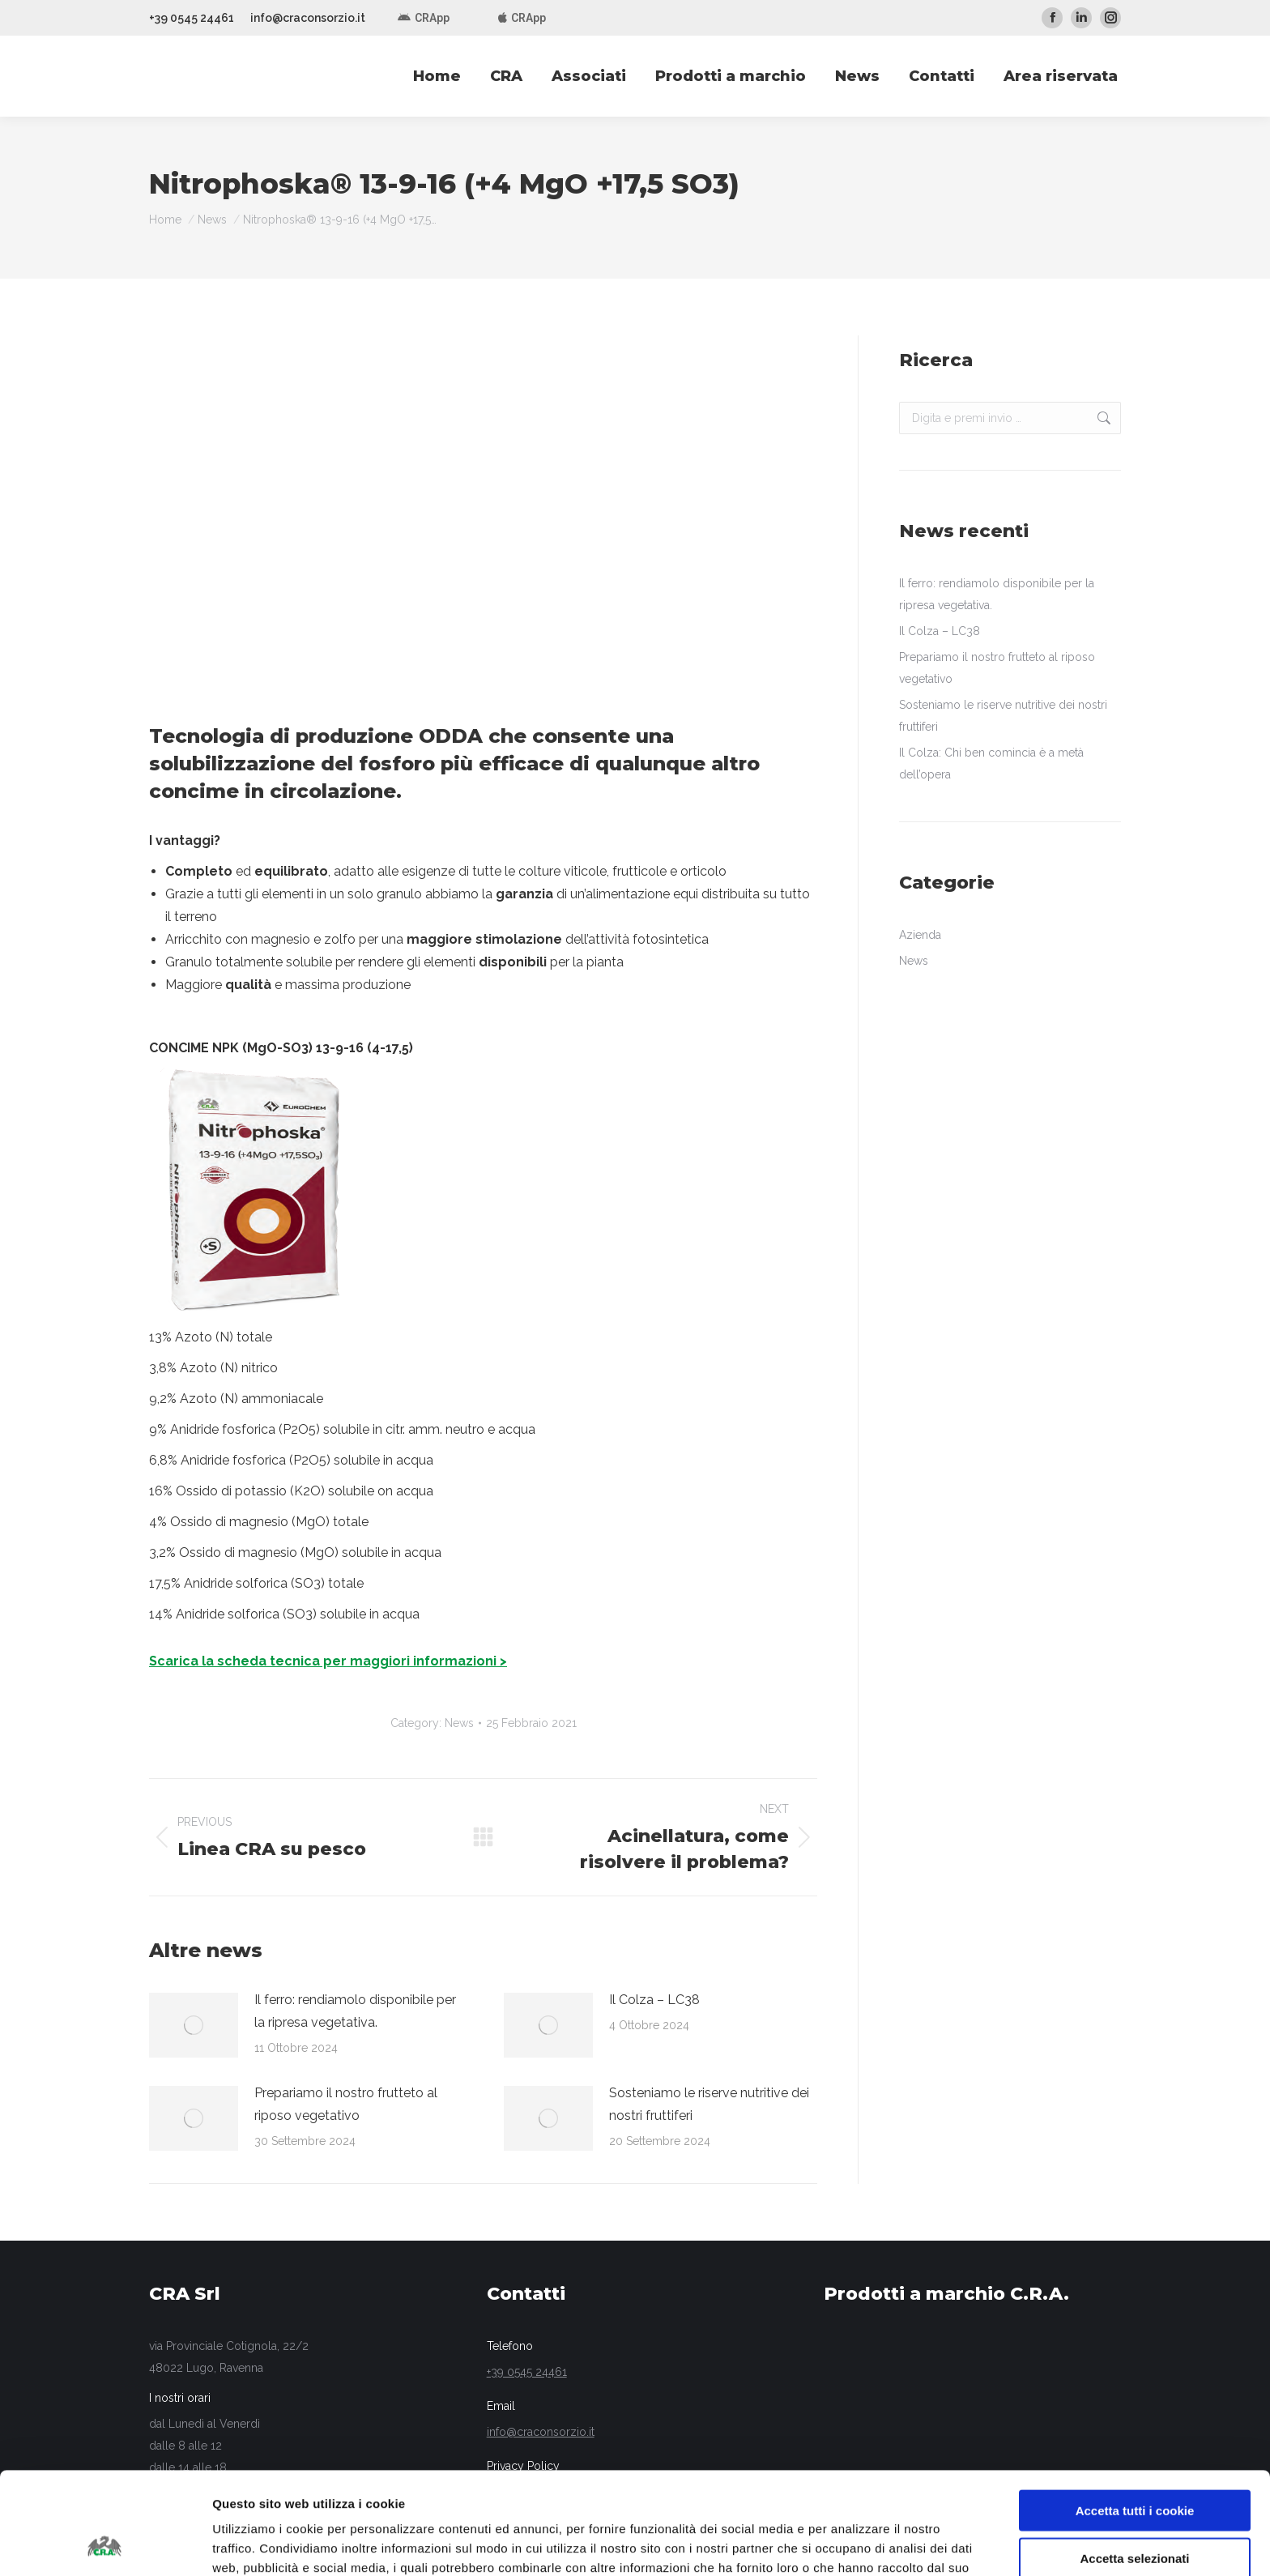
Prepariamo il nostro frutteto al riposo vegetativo (345, 2104)
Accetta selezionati (1134, 2462)
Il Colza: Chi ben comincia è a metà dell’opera (991, 763)
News (459, 1723)
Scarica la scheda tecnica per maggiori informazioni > (328, 1661)
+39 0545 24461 (191, 17)
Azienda (920, 934)
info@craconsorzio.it (307, 17)
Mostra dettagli (852, 2544)
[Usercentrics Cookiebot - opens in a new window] (105, 2544)
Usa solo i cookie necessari (1134, 2509)
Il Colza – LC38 (654, 1999)
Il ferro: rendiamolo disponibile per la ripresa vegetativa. (355, 2011)
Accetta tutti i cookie (1135, 2414)
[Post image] (193, 2025)
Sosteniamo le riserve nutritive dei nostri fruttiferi (709, 2104)
